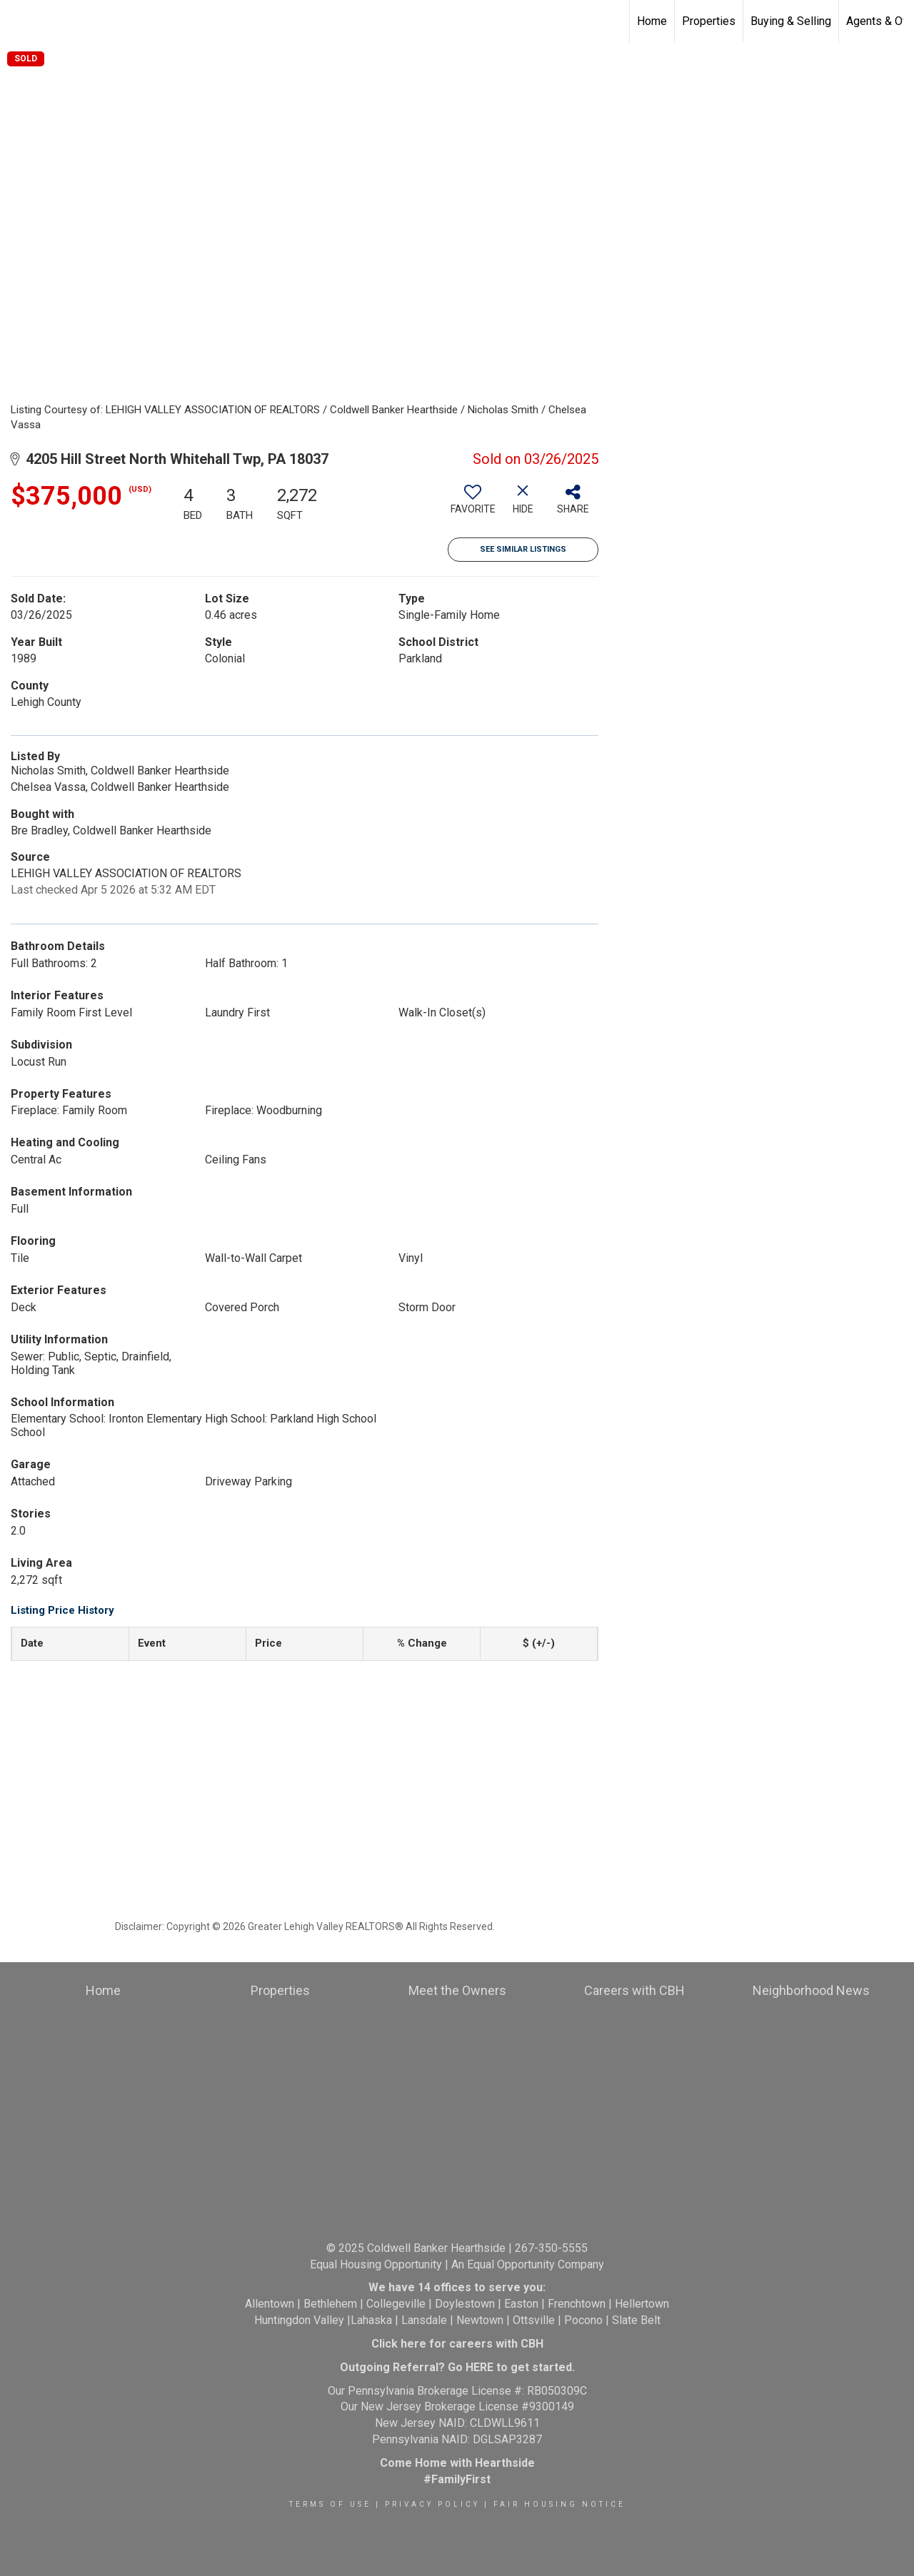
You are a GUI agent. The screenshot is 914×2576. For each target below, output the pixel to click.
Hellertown (642, 2303)
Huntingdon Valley (299, 2320)
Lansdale (424, 2320)
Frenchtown (577, 2303)
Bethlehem (330, 2303)
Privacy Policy (432, 2504)
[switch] (473, 504)
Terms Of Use (330, 2504)
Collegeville (396, 2303)
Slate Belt (636, 2320)
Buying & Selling (790, 21)
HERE (479, 2367)
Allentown (269, 2303)
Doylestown (465, 2303)
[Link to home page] (18, 21)
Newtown (479, 2320)
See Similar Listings (523, 549)
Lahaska (371, 2320)
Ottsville (534, 2320)
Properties (708, 21)
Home (652, 21)
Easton (521, 2303)
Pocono (583, 2320)
